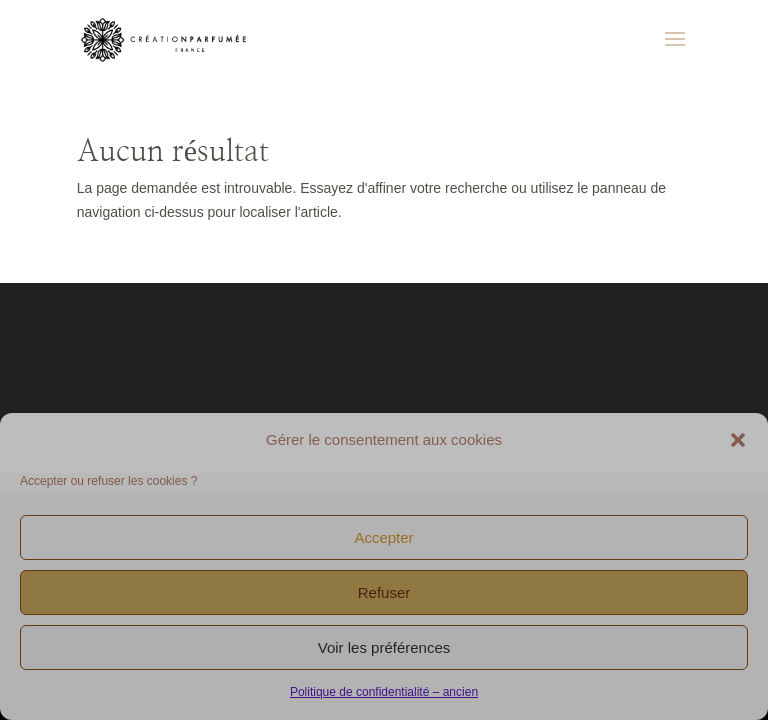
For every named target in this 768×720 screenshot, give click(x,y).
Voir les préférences (384, 647)
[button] (738, 440)
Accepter (383, 537)
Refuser (384, 592)
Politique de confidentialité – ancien (384, 692)
